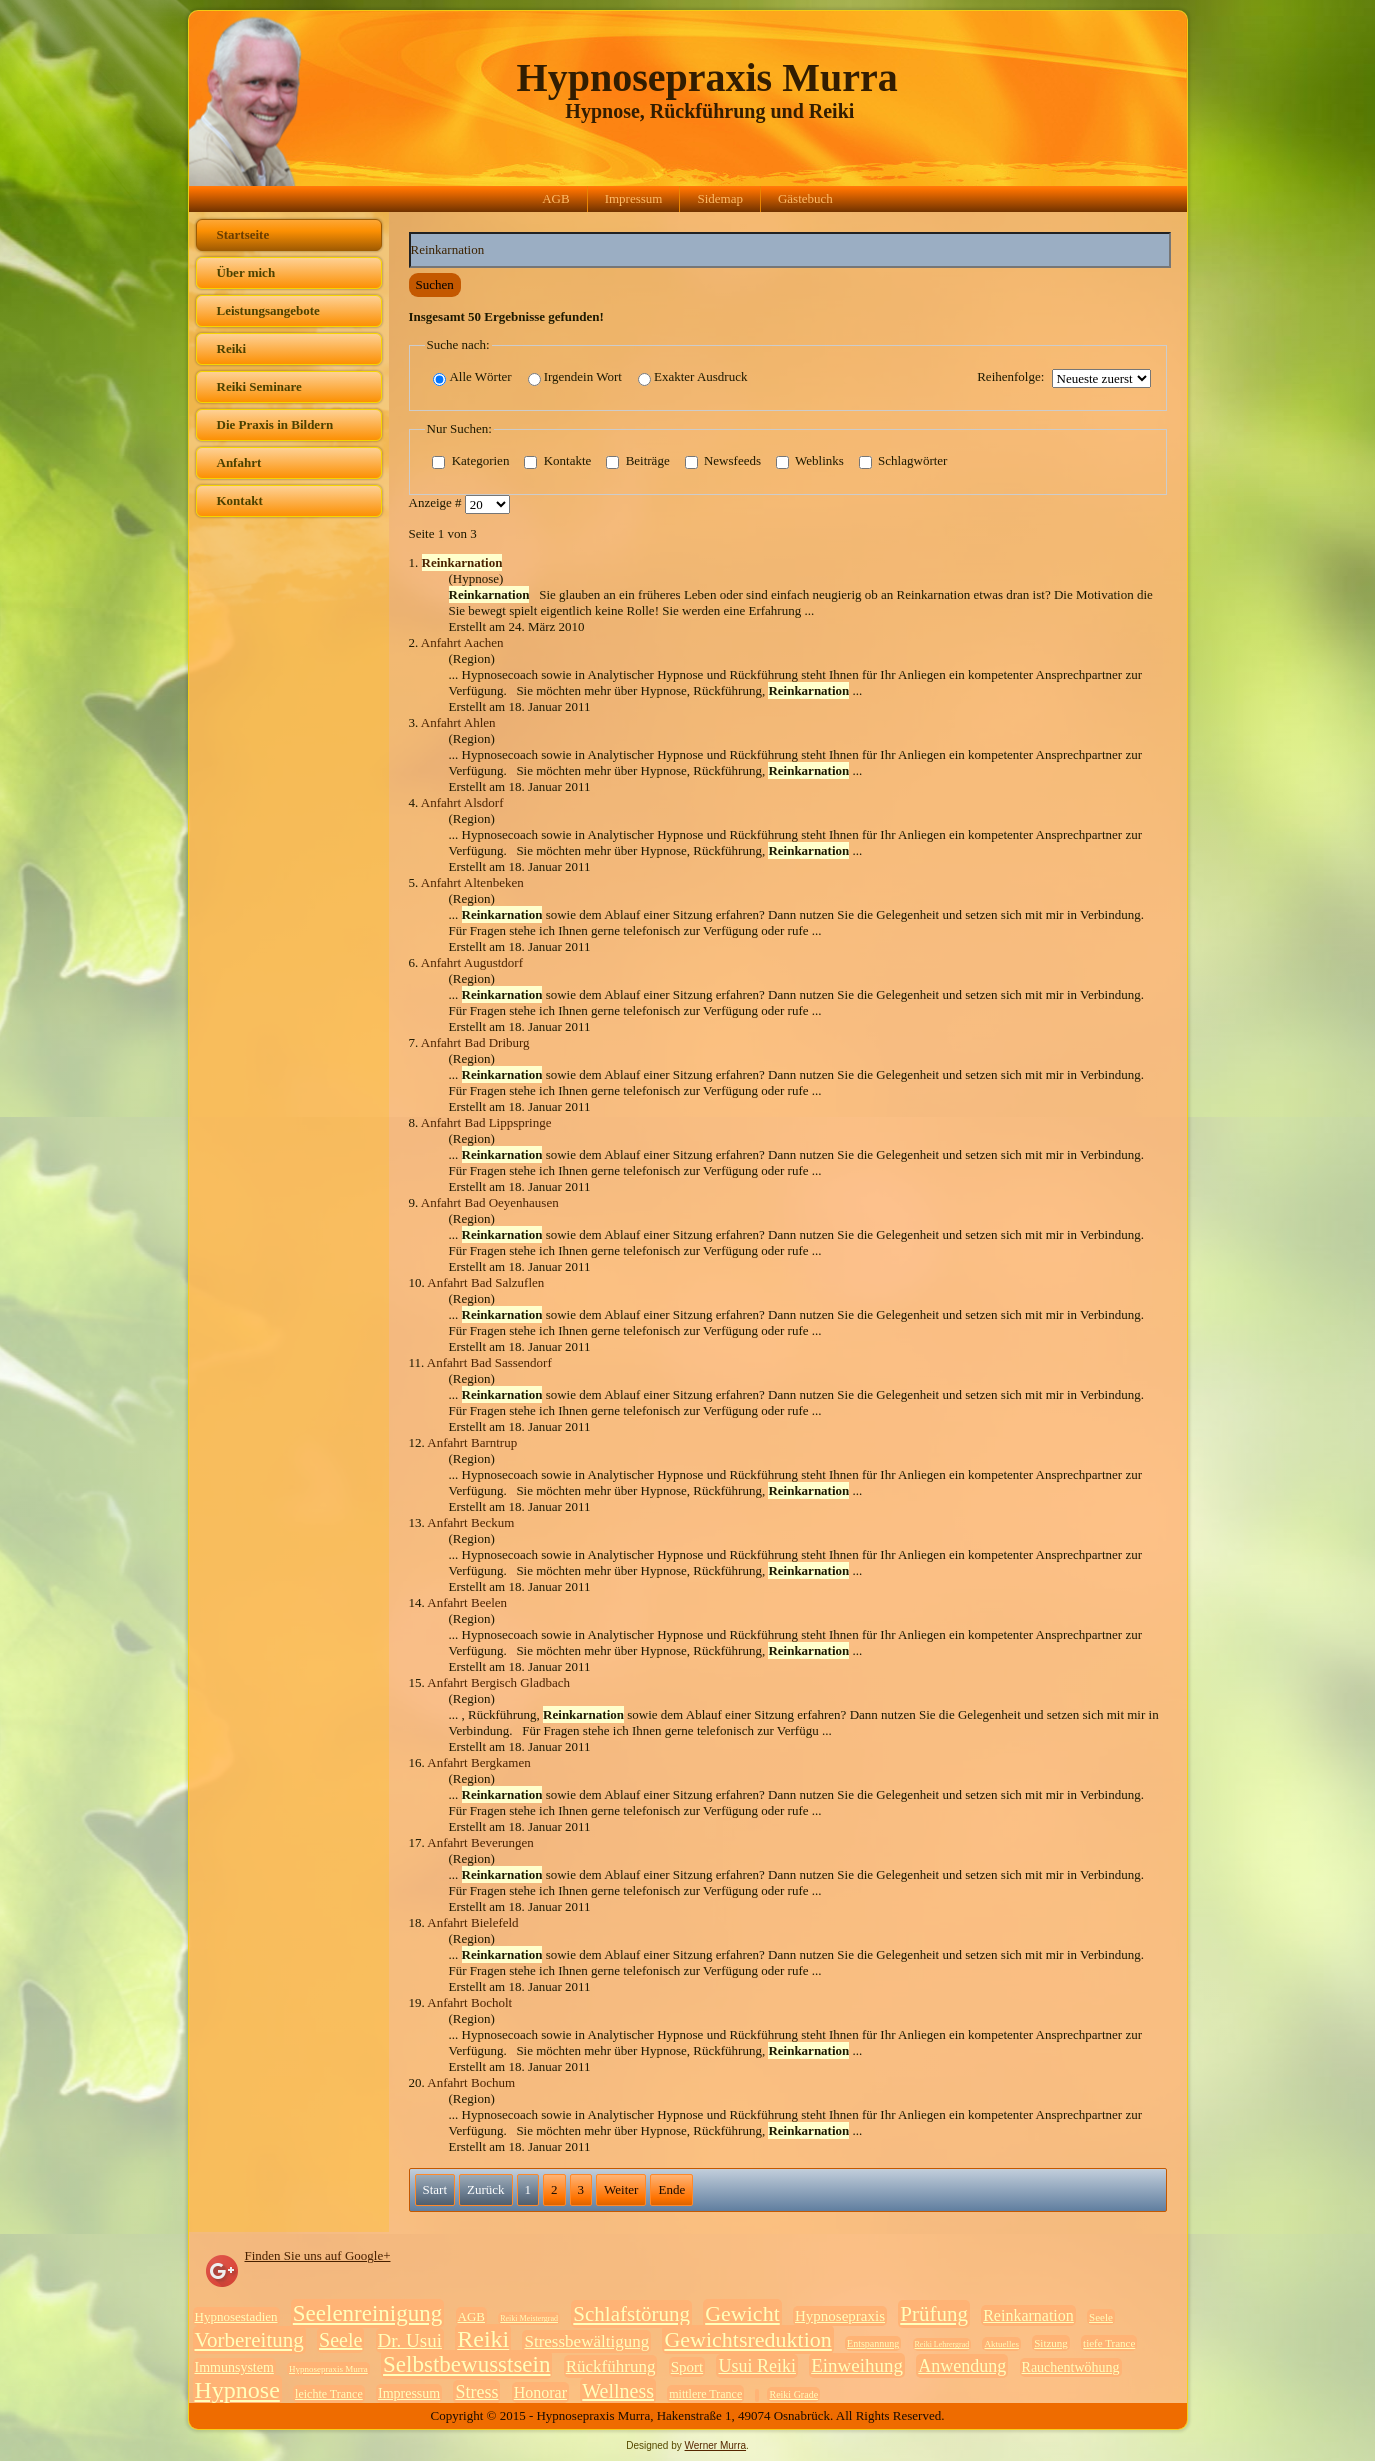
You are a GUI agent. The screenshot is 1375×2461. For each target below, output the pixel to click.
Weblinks (810, 462)
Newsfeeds (723, 462)
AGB (555, 198)
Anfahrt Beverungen (480, 1842)
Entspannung (873, 2343)
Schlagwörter (903, 462)
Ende (671, 2189)
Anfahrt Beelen (467, 1602)
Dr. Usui (410, 2340)
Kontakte (557, 462)
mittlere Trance (705, 2394)
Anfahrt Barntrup (472, 1442)
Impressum (634, 198)
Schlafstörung (631, 2314)
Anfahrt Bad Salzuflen (485, 1282)
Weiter (621, 2189)
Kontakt (240, 500)
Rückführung (611, 2366)
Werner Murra (716, 2445)
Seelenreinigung (367, 2313)
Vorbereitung (249, 2340)
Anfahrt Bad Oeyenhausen (490, 1202)
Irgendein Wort (575, 377)
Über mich (246, 272)
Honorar (540, 2392)
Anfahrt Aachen (462, 642)
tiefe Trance (1109, 2343)
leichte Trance (329, 2394)
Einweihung (857, 2365)
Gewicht (742, 2313)
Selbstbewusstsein (466, 2364)
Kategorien (470, 462)
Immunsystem (234, 2367)
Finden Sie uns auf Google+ (318, 2255)
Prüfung (934, 2314)
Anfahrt (239, 462)
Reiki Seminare (259, 386)
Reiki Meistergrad (529, 2318)
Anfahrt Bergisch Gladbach (498, 1682)
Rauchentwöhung (1071, 2367)
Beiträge (637, 462)
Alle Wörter (472, 377)
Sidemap (720, 198)
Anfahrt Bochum (471, 2082)
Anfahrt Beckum (470, 1522)
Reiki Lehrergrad (942, 2344)
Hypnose (237, 2390)
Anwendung (962, 2366)
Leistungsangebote (268, 310)
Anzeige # (437, 503)
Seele (1101, 2317)
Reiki (232, 348)
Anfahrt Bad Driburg (475, 1042)
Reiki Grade (793, 2394)
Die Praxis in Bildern (275, 424)
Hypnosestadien (236, 2316)
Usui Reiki (757, 2366)
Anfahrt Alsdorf (462, 802)
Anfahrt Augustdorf (472, 962)
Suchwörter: (409, 232)
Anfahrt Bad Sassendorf (489, 1362)
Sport (687, 2367)
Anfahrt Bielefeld (472, 1922)
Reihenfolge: (1010, 376)
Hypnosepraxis (840, 2316)
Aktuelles (1001, 2344)
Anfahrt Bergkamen (478, 1762)
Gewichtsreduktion (747, 2339)
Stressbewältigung (586, 2341)
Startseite (243, 234)
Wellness (618, 2391)
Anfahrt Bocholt (469, 2002)
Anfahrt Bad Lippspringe (486, 1122)
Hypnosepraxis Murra (707, 77)
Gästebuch (805, 198)
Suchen (435, 284)
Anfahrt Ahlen (458, 722)
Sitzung (1051, 2343)
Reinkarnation (1028, 2315)
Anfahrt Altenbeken (472, 882)
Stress (476, 2392)
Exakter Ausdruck (693, 377)
